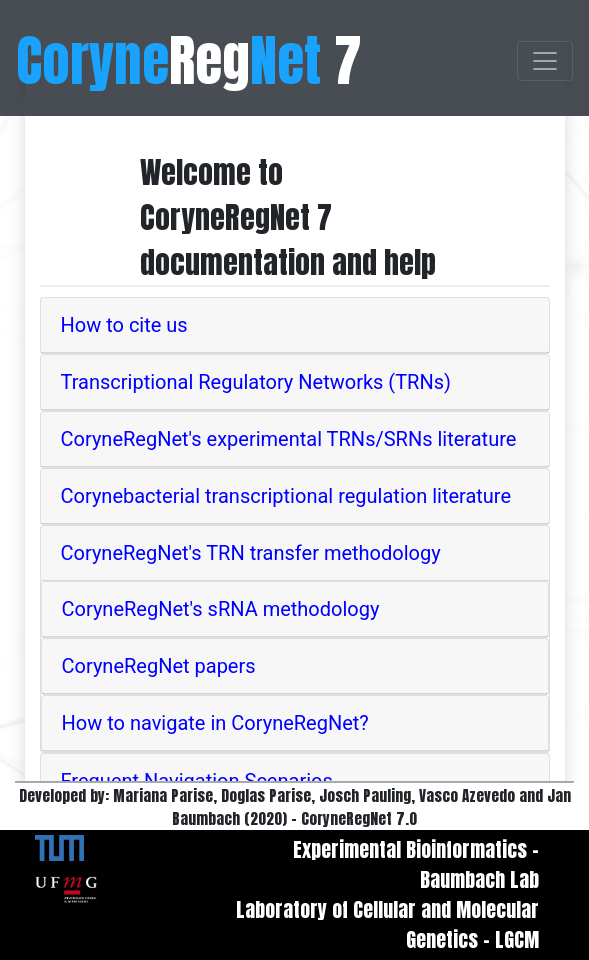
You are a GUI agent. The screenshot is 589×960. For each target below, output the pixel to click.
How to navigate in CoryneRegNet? (215, 723)
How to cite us (124, 325)
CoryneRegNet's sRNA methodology (221, 609)
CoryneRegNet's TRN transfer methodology (251, 553)
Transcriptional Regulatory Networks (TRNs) (256, 382)
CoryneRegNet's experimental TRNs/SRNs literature (289, 439)
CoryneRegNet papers (159, 666)
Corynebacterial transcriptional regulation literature (286, 496)
